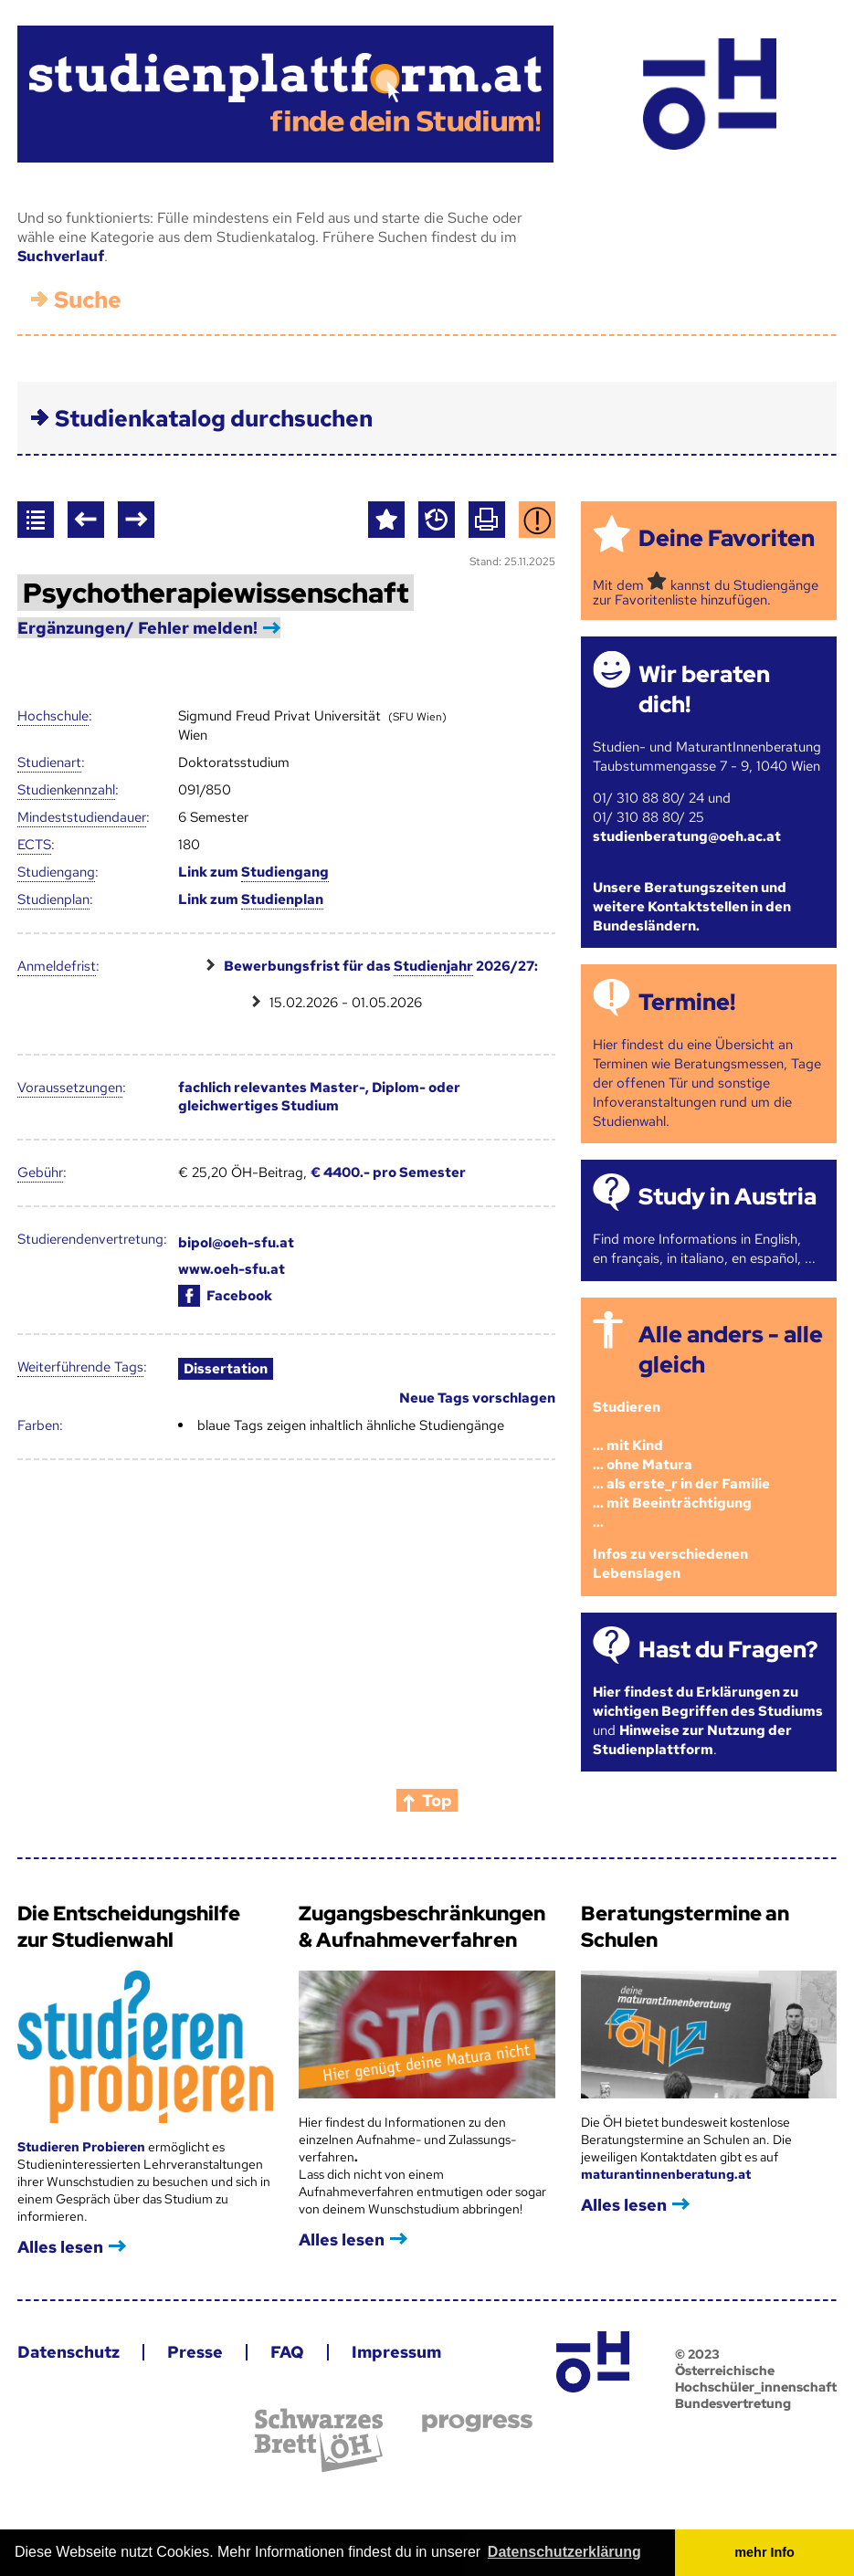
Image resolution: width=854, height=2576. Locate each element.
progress (477, 2423)
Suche (87, 300)
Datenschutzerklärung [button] (564, 2552)
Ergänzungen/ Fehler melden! (137, 627)
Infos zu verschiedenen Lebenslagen (670, 1563)
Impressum (396, 2351)
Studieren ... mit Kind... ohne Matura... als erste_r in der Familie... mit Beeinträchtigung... (681, 1464)
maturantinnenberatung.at (666, 2174)
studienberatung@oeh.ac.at (687, 836)
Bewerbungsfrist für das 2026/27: (381, 966)
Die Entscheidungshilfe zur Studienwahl (128, 1926)
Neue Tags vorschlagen (477, 1398)
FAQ (287, 2351)
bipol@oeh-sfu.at (236, 1243)
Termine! (686, 1002)
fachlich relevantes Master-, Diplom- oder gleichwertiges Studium (319, 1096)
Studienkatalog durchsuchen (214, 419)
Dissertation (226, 1369)
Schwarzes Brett (319, 2440)
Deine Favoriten (726, 538)
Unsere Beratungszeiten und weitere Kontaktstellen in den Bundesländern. (692, 906)
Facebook (225, 1296)
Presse (195, 2351)
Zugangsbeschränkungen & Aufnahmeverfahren (422, 1926)
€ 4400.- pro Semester (388, 1172)
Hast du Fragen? (727, 1650)
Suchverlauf (60, 256)
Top (437, 1800)
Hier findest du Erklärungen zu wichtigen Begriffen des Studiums (708, 1701)
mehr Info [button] (764, 2552)
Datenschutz (68, 2351)
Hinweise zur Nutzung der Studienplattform (692, 1740)
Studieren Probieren (82, 2147)
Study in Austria (727, 1197)
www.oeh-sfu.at (231, 1269)
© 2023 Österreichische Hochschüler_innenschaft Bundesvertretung (756, 2379)
